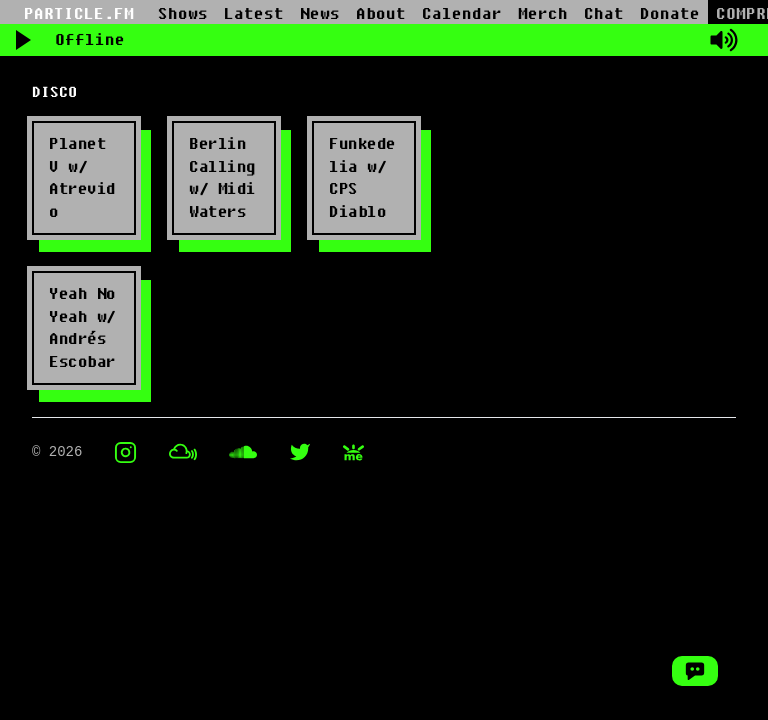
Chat (604, 14)
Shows (183, 14)
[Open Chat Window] (695, 671)
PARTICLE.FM (79, 14)
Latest (254, 14)
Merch (543, 14)
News (320, 14)
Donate (670, 14)
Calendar (462, 14)
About (381, 14)
